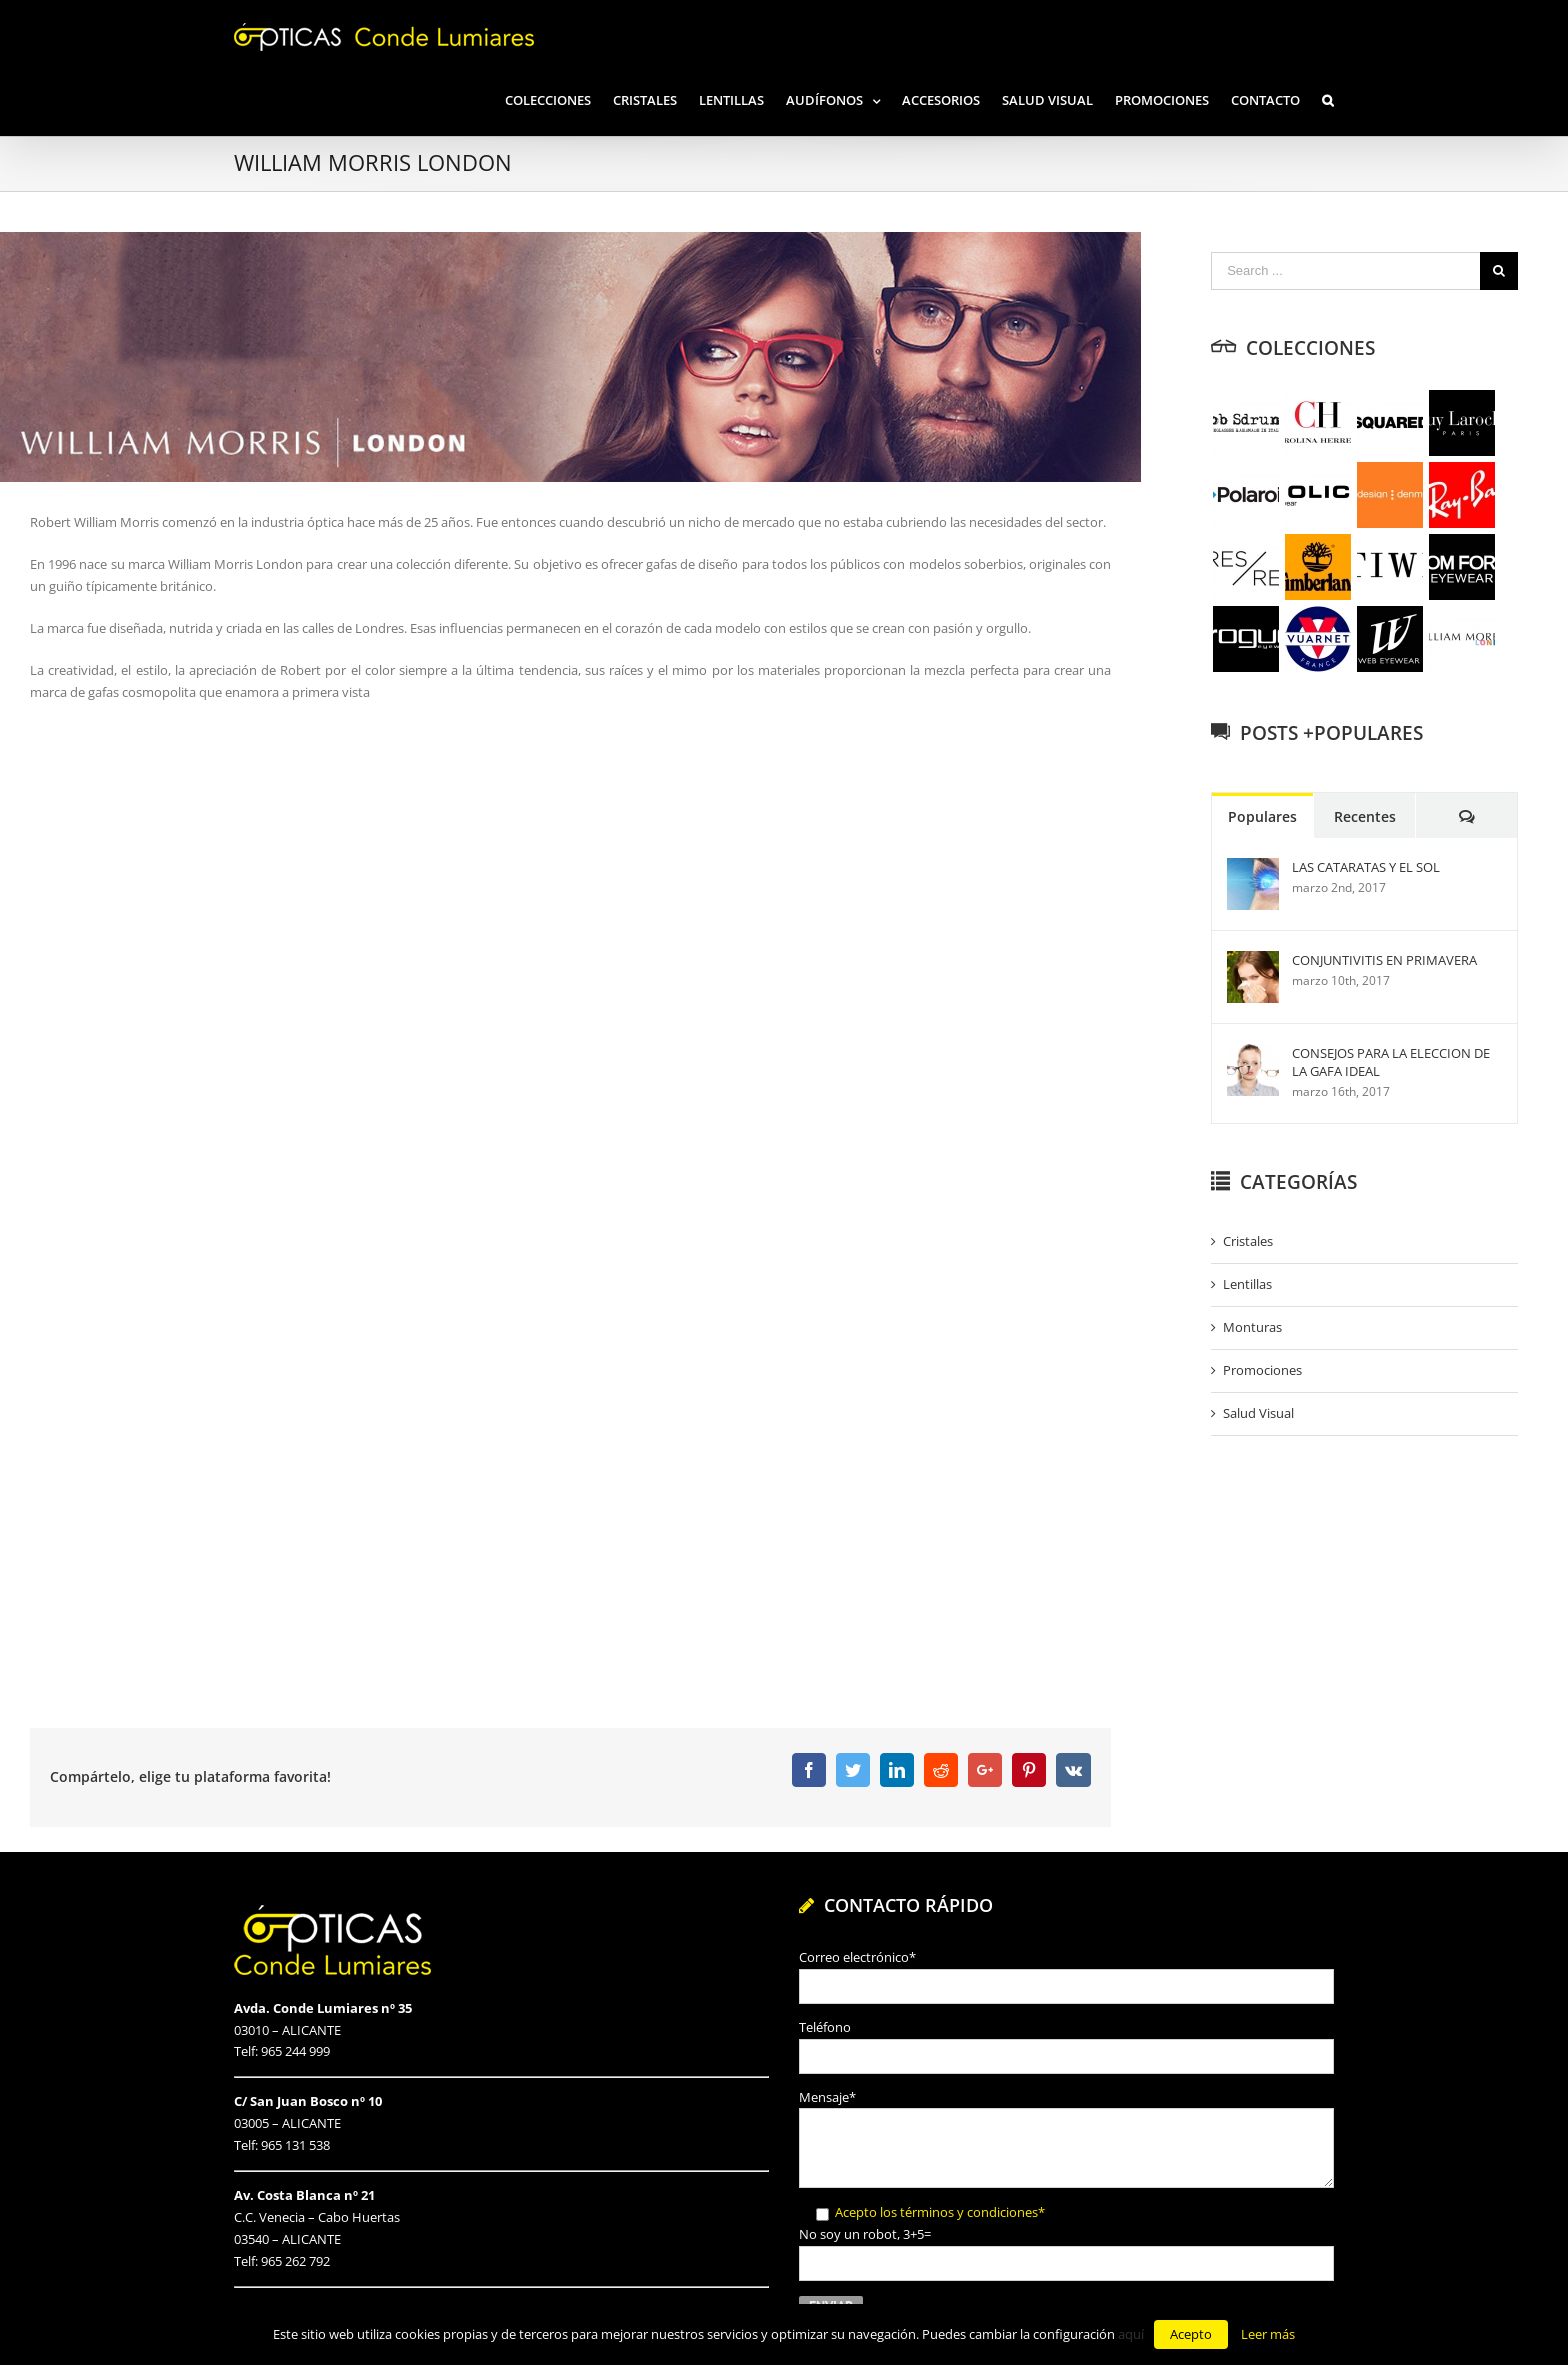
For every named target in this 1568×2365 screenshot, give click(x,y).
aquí (1131, 2334)
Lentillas (1247, 1284)
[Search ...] (1345, 271)
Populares (1262, 816)
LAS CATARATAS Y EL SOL (1366, 867)
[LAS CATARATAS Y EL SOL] (1253, 868)
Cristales (1248, 1241)
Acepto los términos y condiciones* (940, 2212)
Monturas (1252, 1327)
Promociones (1262, 1370)
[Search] (1328, 98)
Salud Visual (1258, 1413)
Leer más (1268, 2334)
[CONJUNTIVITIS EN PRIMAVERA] (1253, 961)
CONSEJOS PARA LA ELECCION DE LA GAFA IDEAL (1391, 1062)
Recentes (1365, 816)
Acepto (1191, 2334)
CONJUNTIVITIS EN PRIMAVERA (1384, 960)
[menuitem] (559, 98)
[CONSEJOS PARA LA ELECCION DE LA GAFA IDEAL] (1253, 1054)
